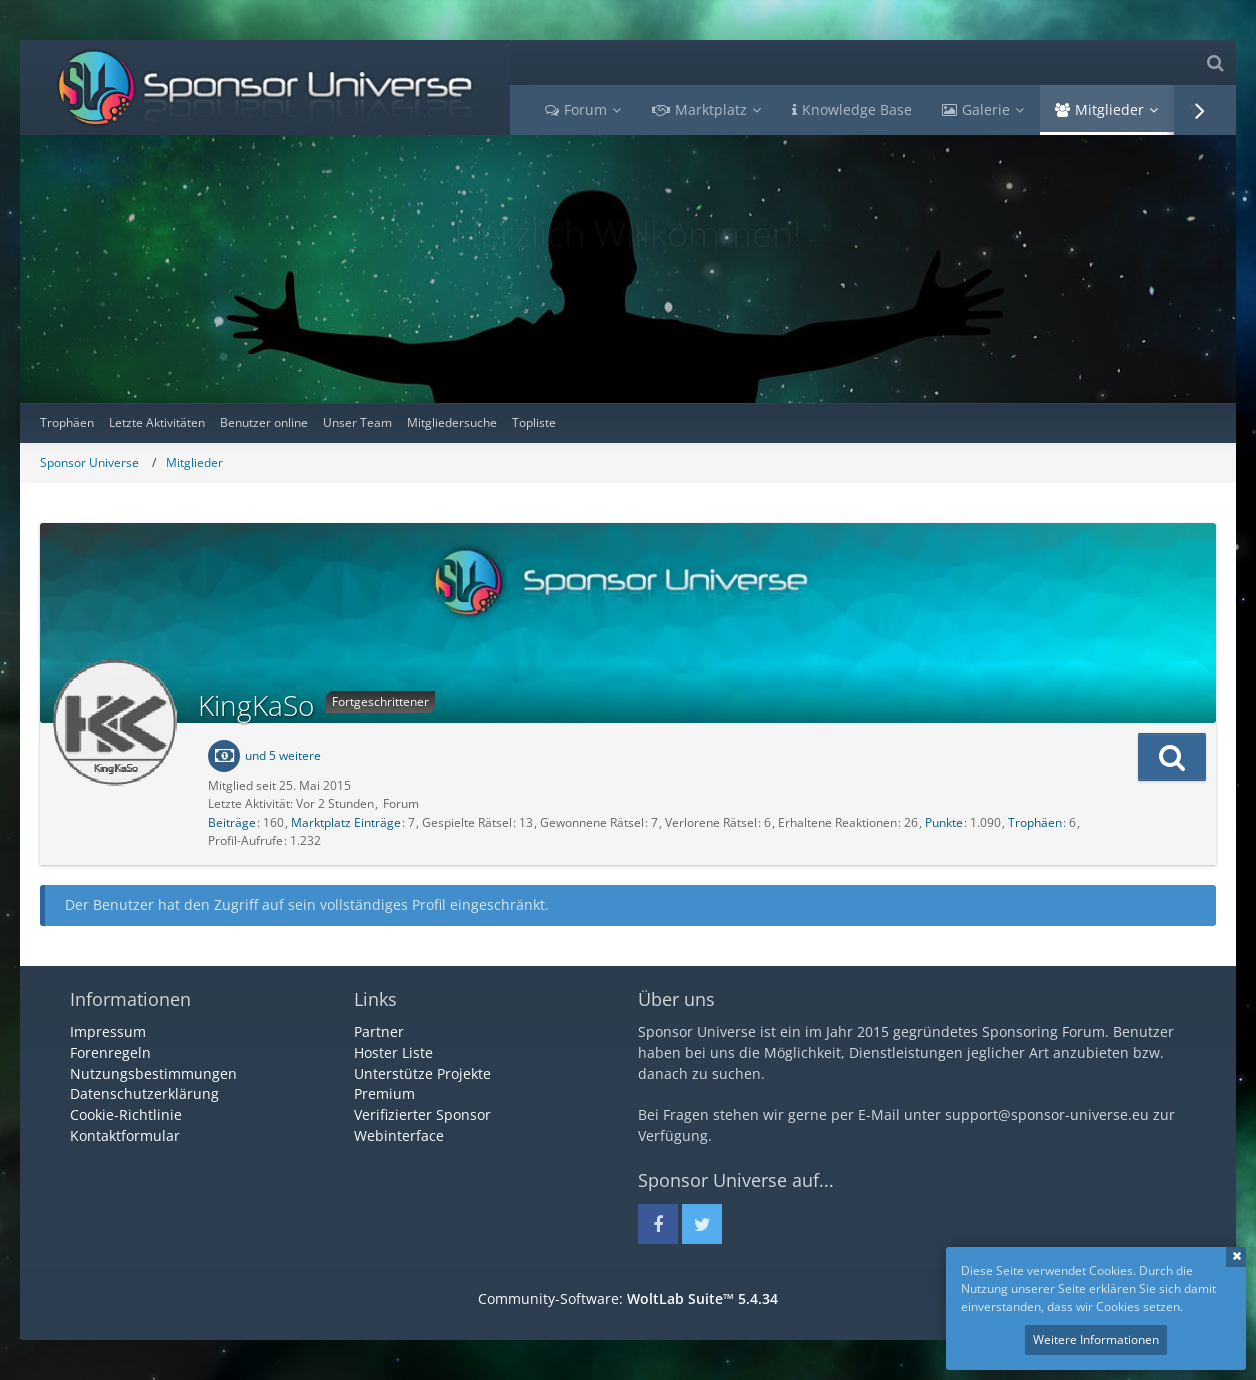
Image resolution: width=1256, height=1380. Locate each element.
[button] (1172, 757)
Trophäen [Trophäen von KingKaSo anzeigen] (1035, 822)
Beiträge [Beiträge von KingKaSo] (232, 822)
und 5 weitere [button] (283, 755)
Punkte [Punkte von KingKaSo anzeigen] (944, 822)
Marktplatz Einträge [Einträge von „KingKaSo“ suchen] (346, 822)
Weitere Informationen (1096, 1339)
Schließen (1236, 1257)
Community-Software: (628, 1298)
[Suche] (1215, 62)
